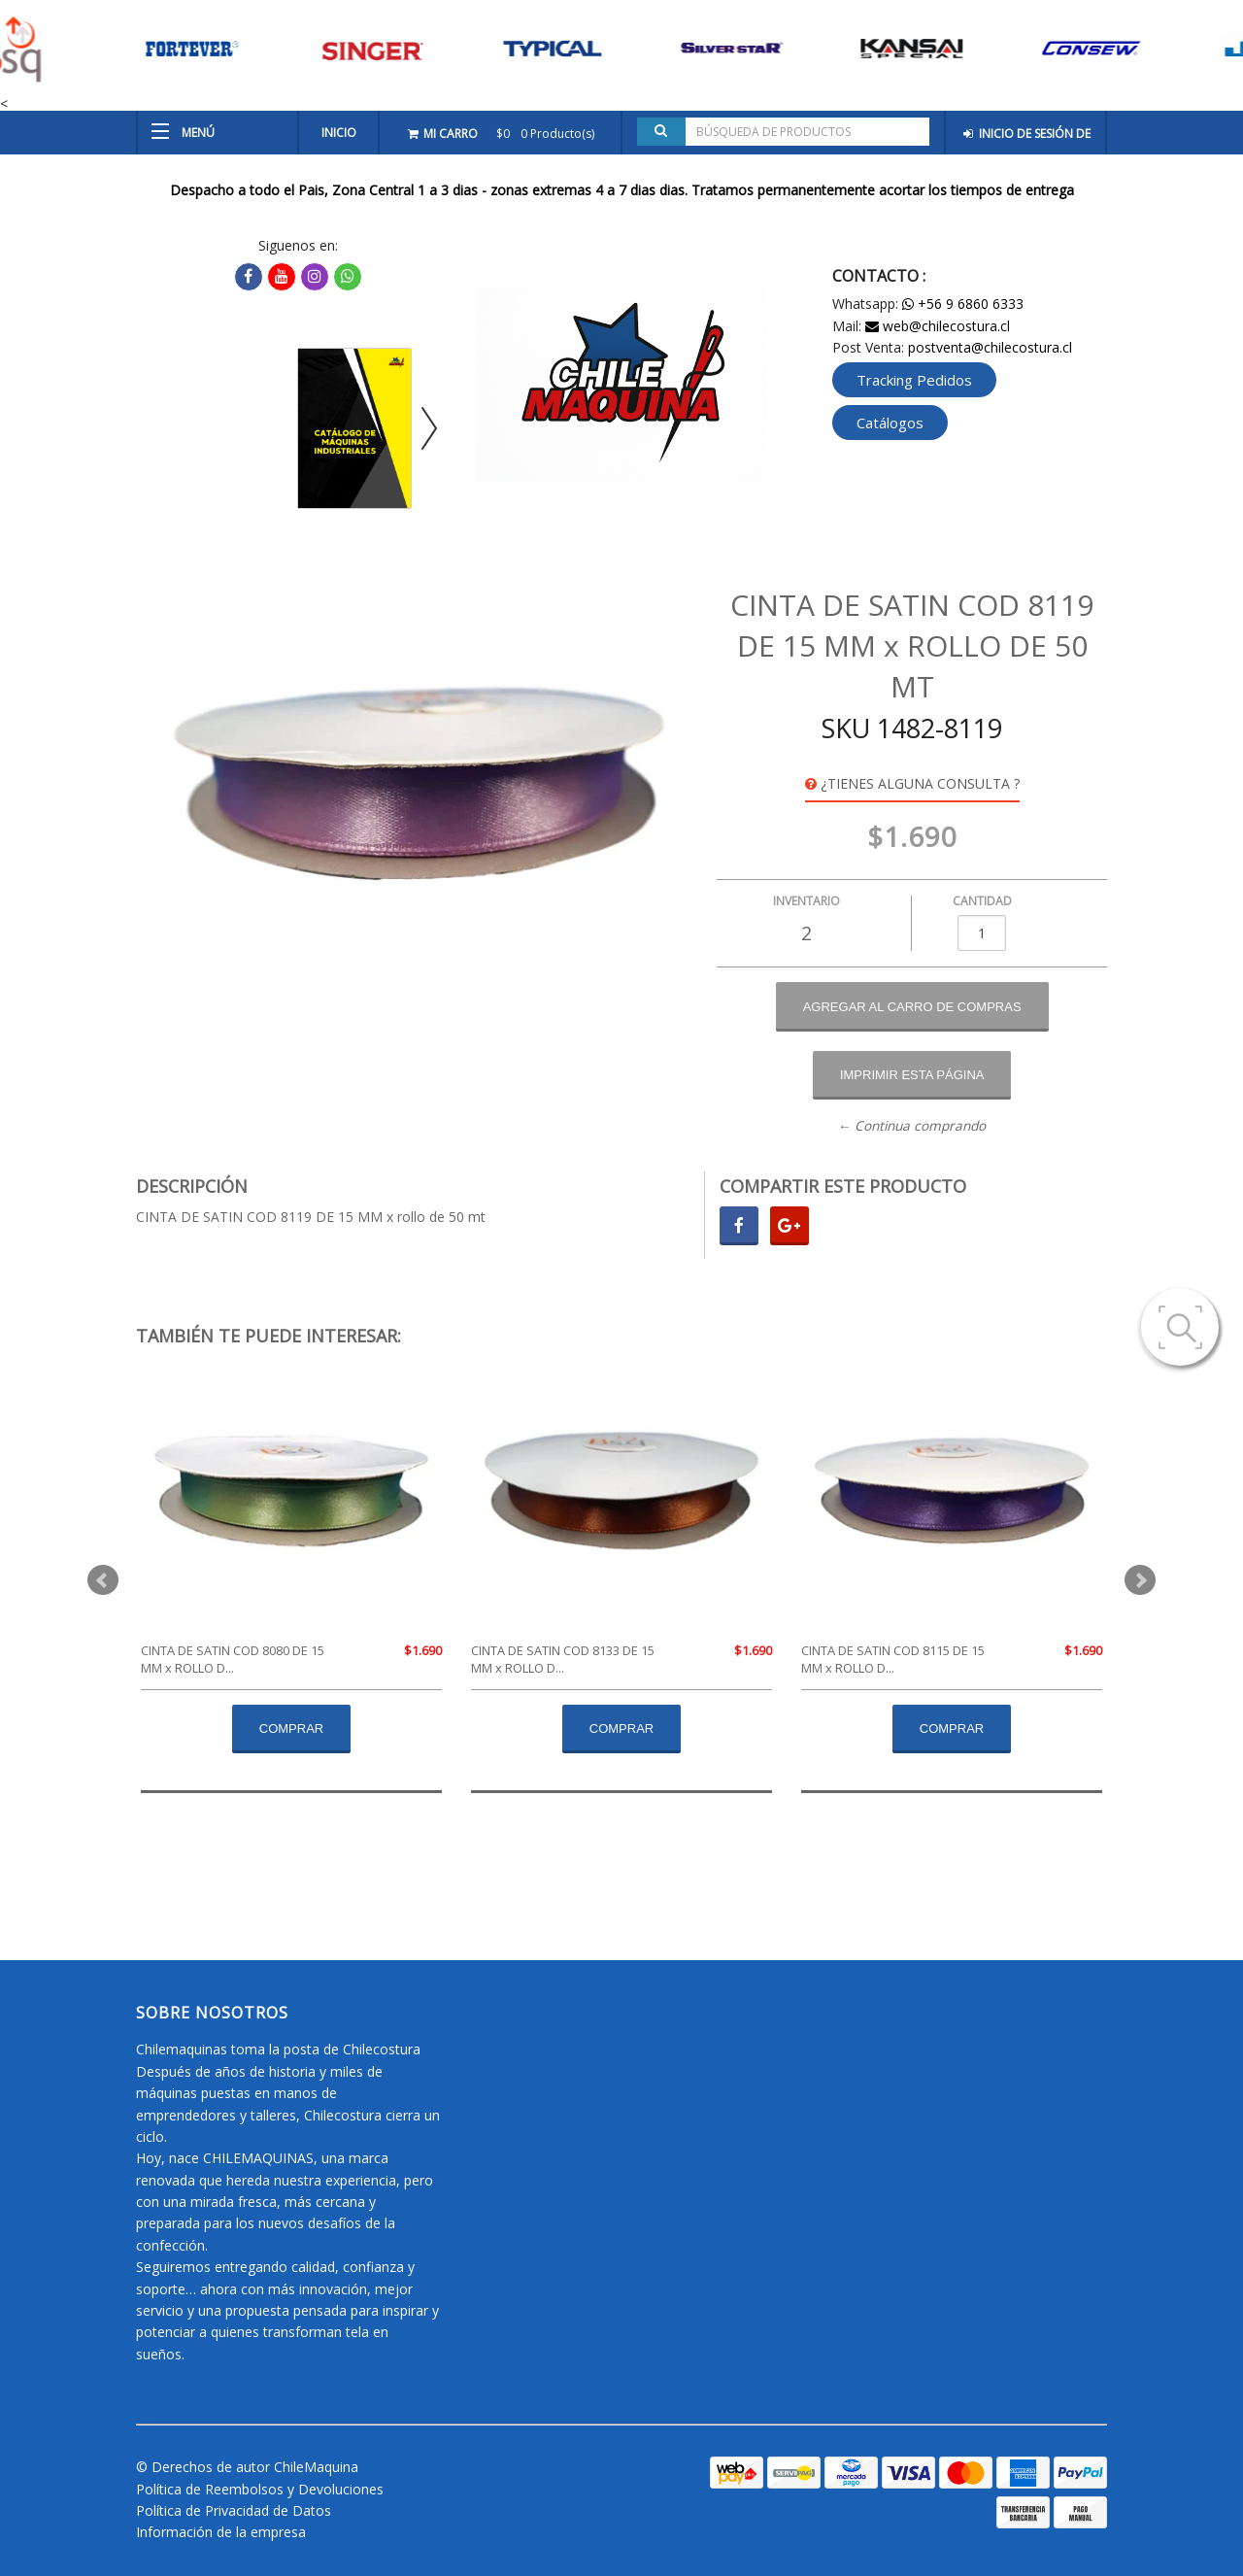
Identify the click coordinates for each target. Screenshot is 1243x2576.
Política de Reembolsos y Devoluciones (260, 2489)
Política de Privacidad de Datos (233, 2510)
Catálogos (890, 422)
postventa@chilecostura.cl (990, 347)
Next (1140, 1580)
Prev (102, 1580)
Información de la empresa (221, 2532)
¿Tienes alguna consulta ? (912, 783)
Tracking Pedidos (914, 380)
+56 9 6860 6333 (963, 303)
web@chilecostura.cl (937, 326)
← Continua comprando (912, 1126)
